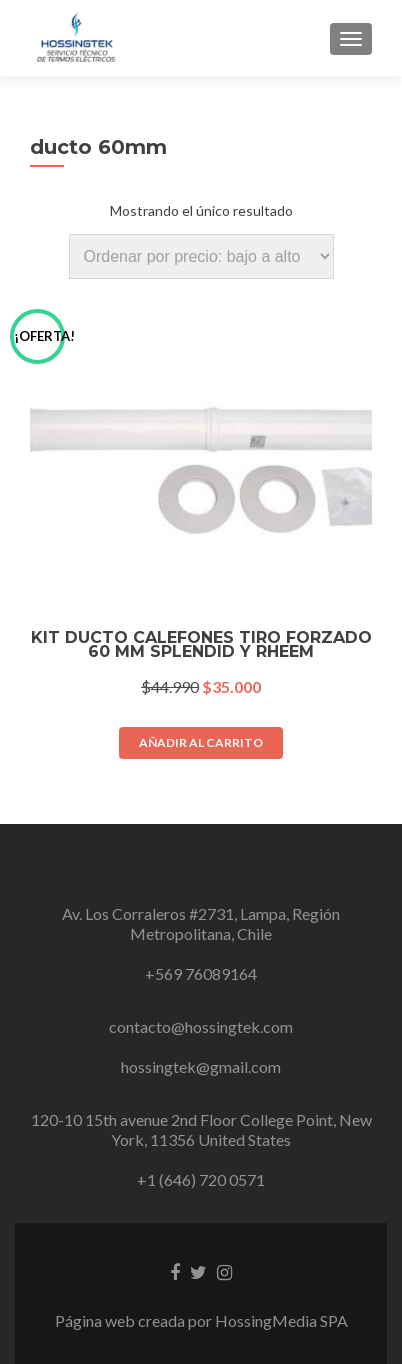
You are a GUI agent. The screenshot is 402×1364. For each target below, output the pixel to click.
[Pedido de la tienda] (201, 256)
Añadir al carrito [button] (201, 742)
